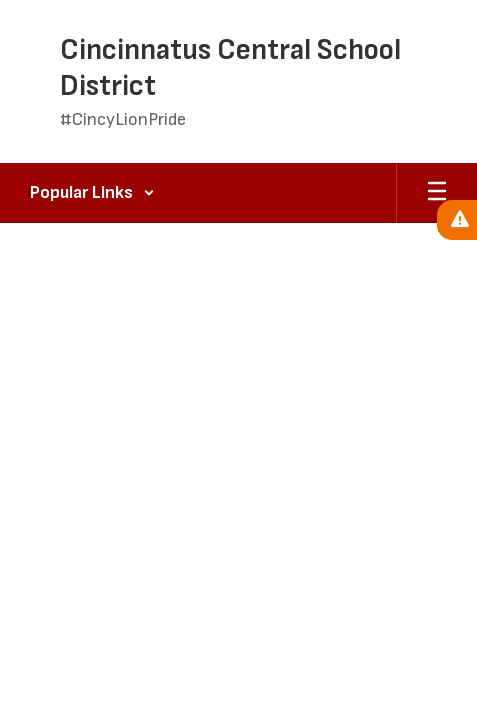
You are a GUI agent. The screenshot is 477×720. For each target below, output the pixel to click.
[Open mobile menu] (437, 193)
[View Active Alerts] (457, 220)
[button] (92, 193)
